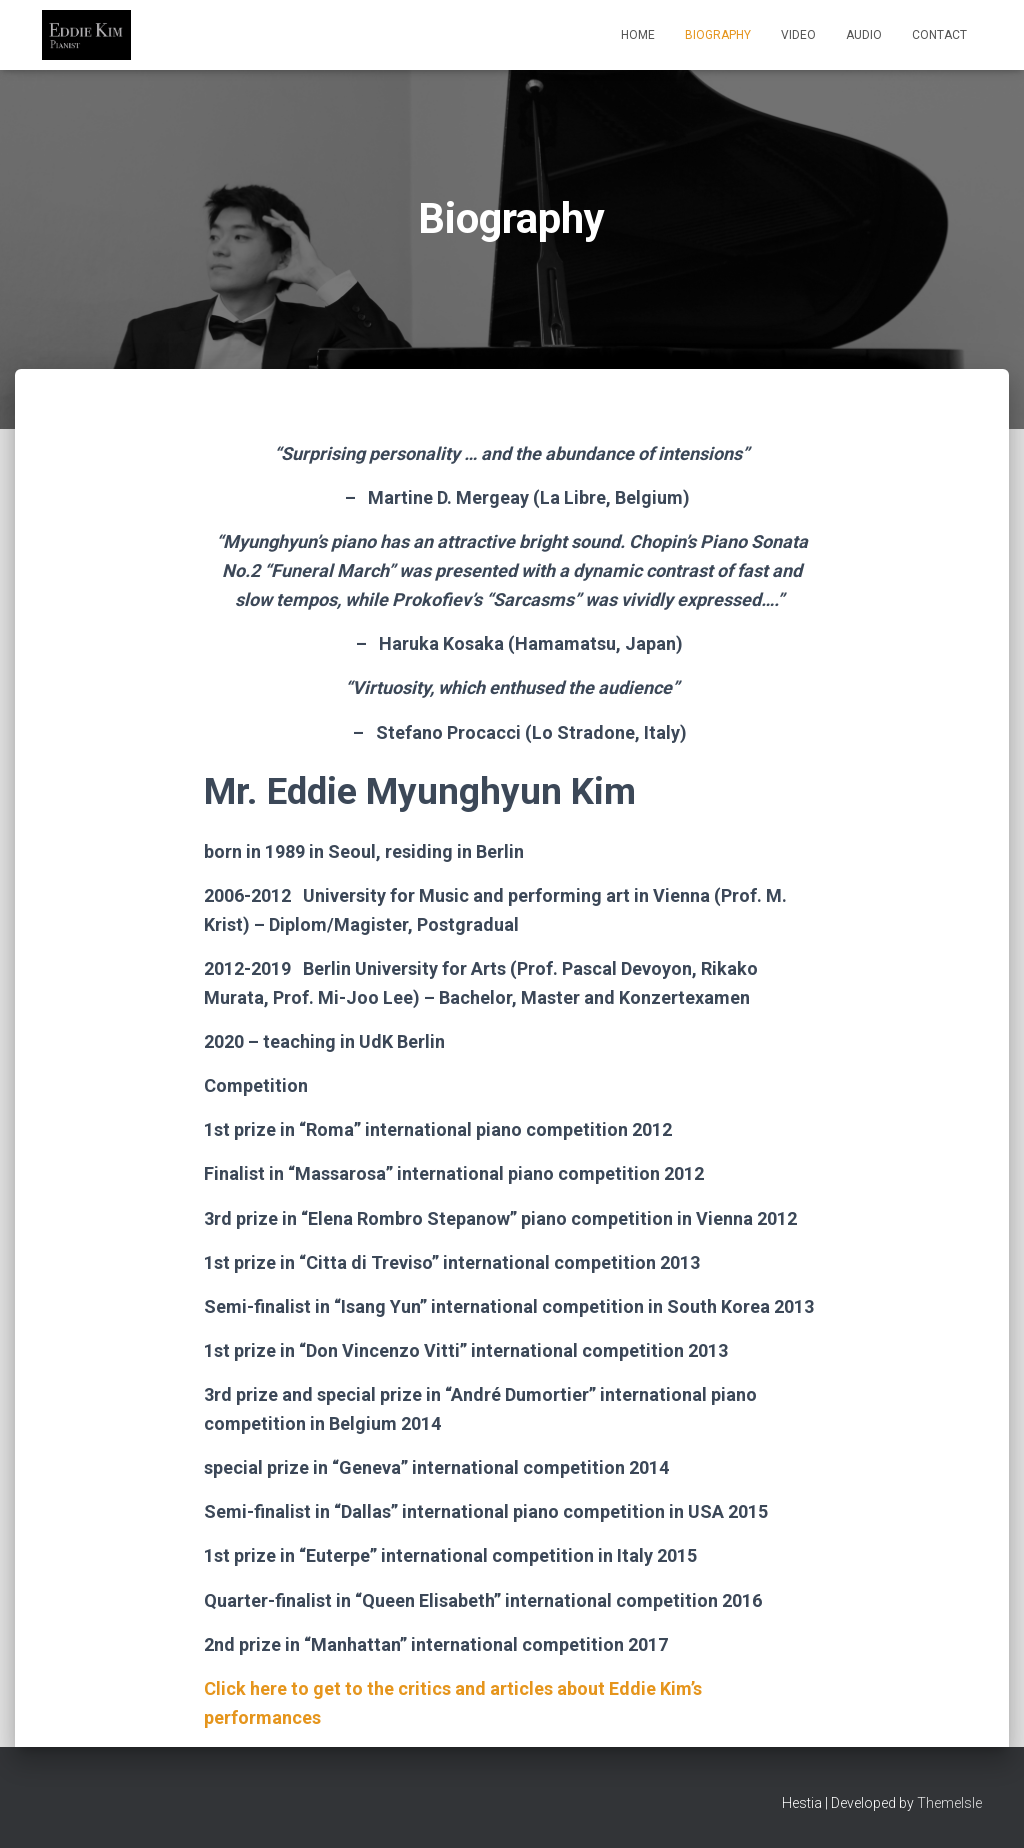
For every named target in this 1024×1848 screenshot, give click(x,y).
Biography (718, 35)
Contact (939, 35)
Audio (864, 35)
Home (638, 35)
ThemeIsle (949, 1803)
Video (798, 35)
